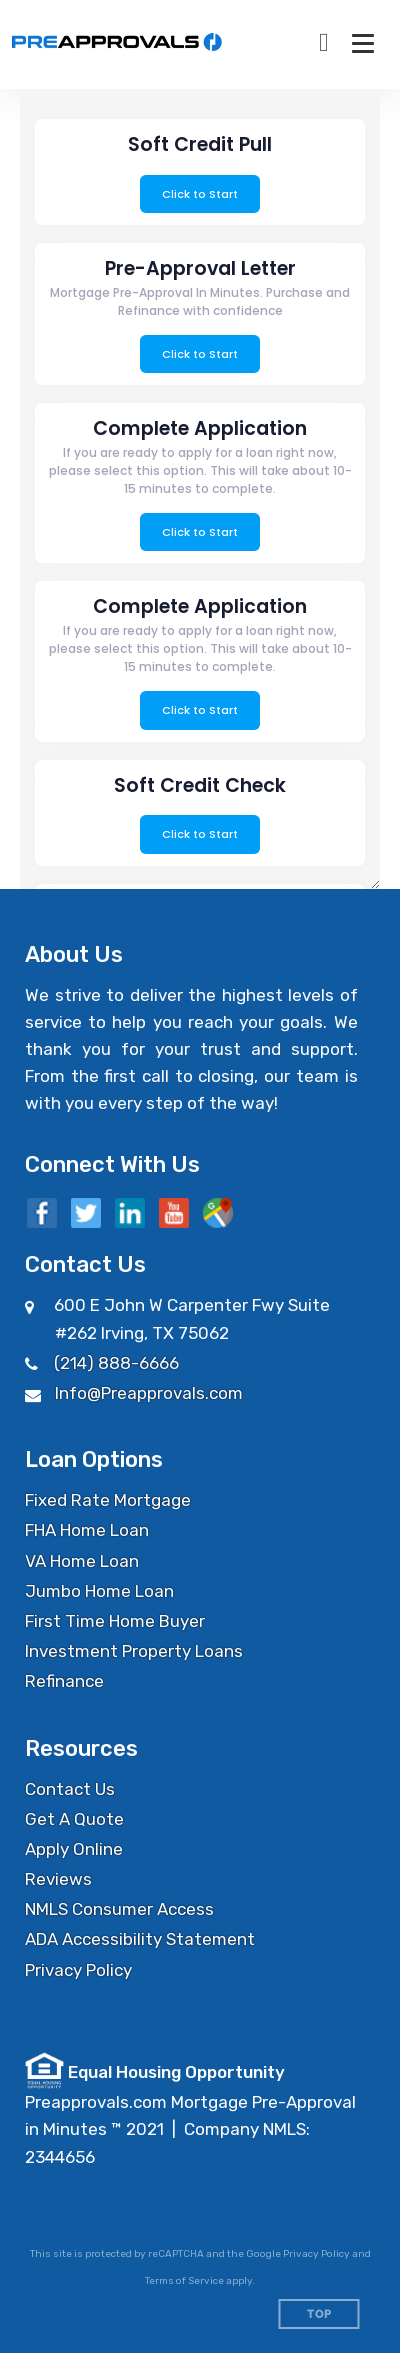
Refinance (64, 1681)
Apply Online (74, 1849)
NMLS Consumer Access (119, 1909)
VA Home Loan (82, 1561)
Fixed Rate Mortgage (108, 1500)
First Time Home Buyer (115, 1621)
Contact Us (70, 1789)
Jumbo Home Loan (99, 1591)
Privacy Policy (78, 1970)
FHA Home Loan (87, 1530)
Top (319, 2314)
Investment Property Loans (134, 1651)
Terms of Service (184, 2281)
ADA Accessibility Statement (140, 1939)
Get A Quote (74, 1819)
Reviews (58, 1879)
